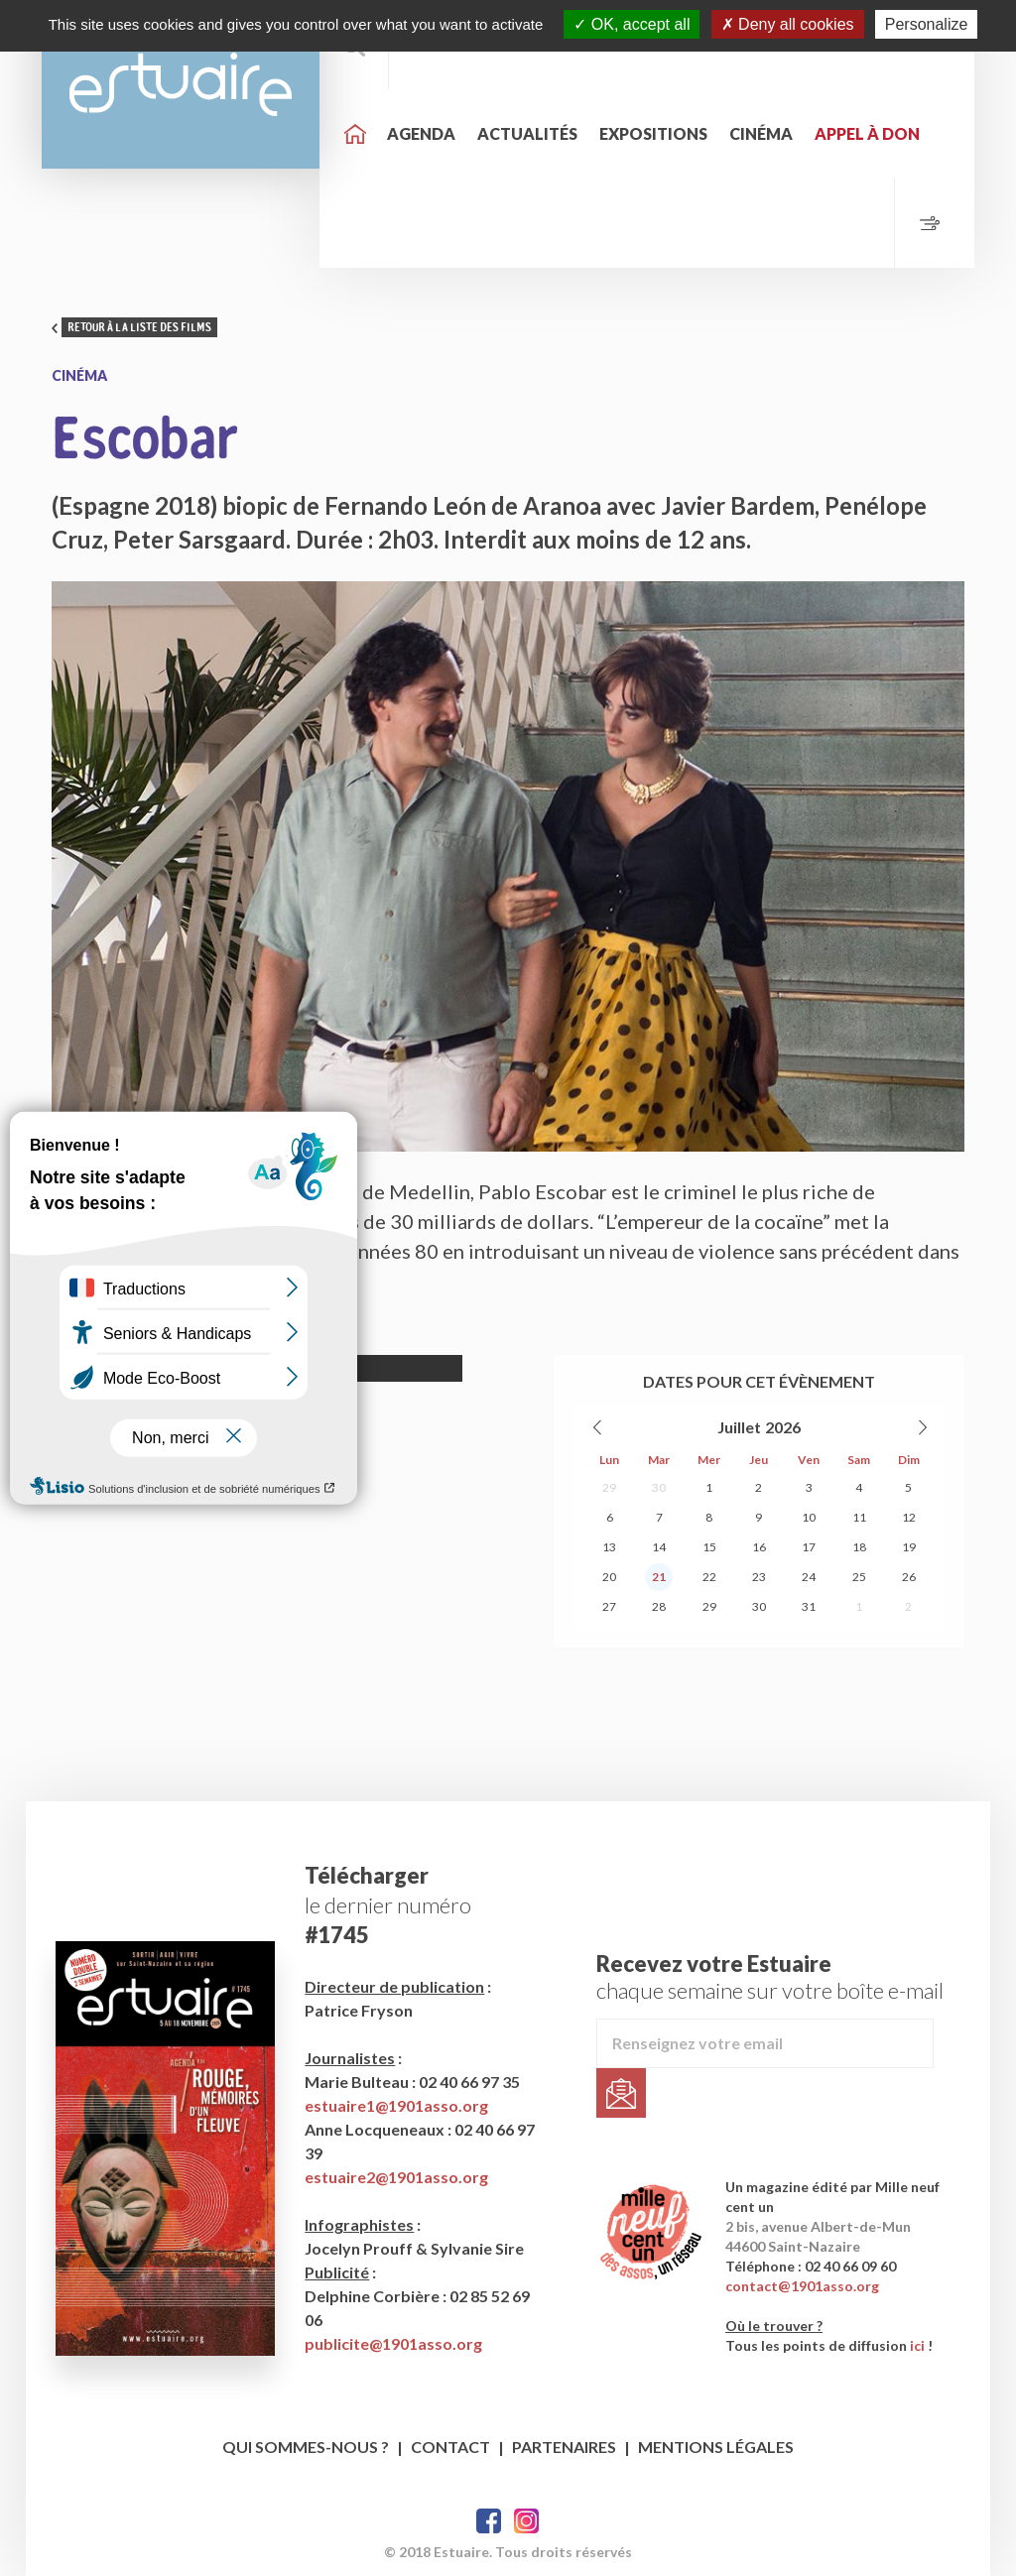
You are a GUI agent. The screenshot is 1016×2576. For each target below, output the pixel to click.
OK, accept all (631, 24)
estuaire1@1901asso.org (396, 2105)
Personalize (926, 24)
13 (609, 1546)
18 (859, 1546)
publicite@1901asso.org (393, 2343)
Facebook (488, 2521)
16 (759, 1546)
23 (759, 1576)
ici (917, 2345)
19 (909, 1546)
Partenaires (564, 2446)
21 (659, 1576)
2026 (783, 1426)
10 (809, 1517)
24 (809, 1576)
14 (659, 1546)
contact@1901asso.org (802, 2285)
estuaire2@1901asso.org (396, 2176)
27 (609, 1606)
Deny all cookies (787, 24)
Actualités (527, 133)
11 (859, 1517)
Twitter (526, 2521)
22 (709, 1576)
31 (809, 1606)
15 (709, 1546)
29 (609, 1487)
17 (809, 1546)
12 (909, 1517)
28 (659, 1606)
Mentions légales (716, 2446)
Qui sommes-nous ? (305, 2446)
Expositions (653, 133)
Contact (450, 2446)
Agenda (421, 133)
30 (659, 1487)
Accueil (355, 134)
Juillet (739, 1426)
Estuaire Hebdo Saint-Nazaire (180, 84)
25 (859, 1576)
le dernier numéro (388, 1905)
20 (609, 1576)
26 (909, 1576)
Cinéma (761, 133)
